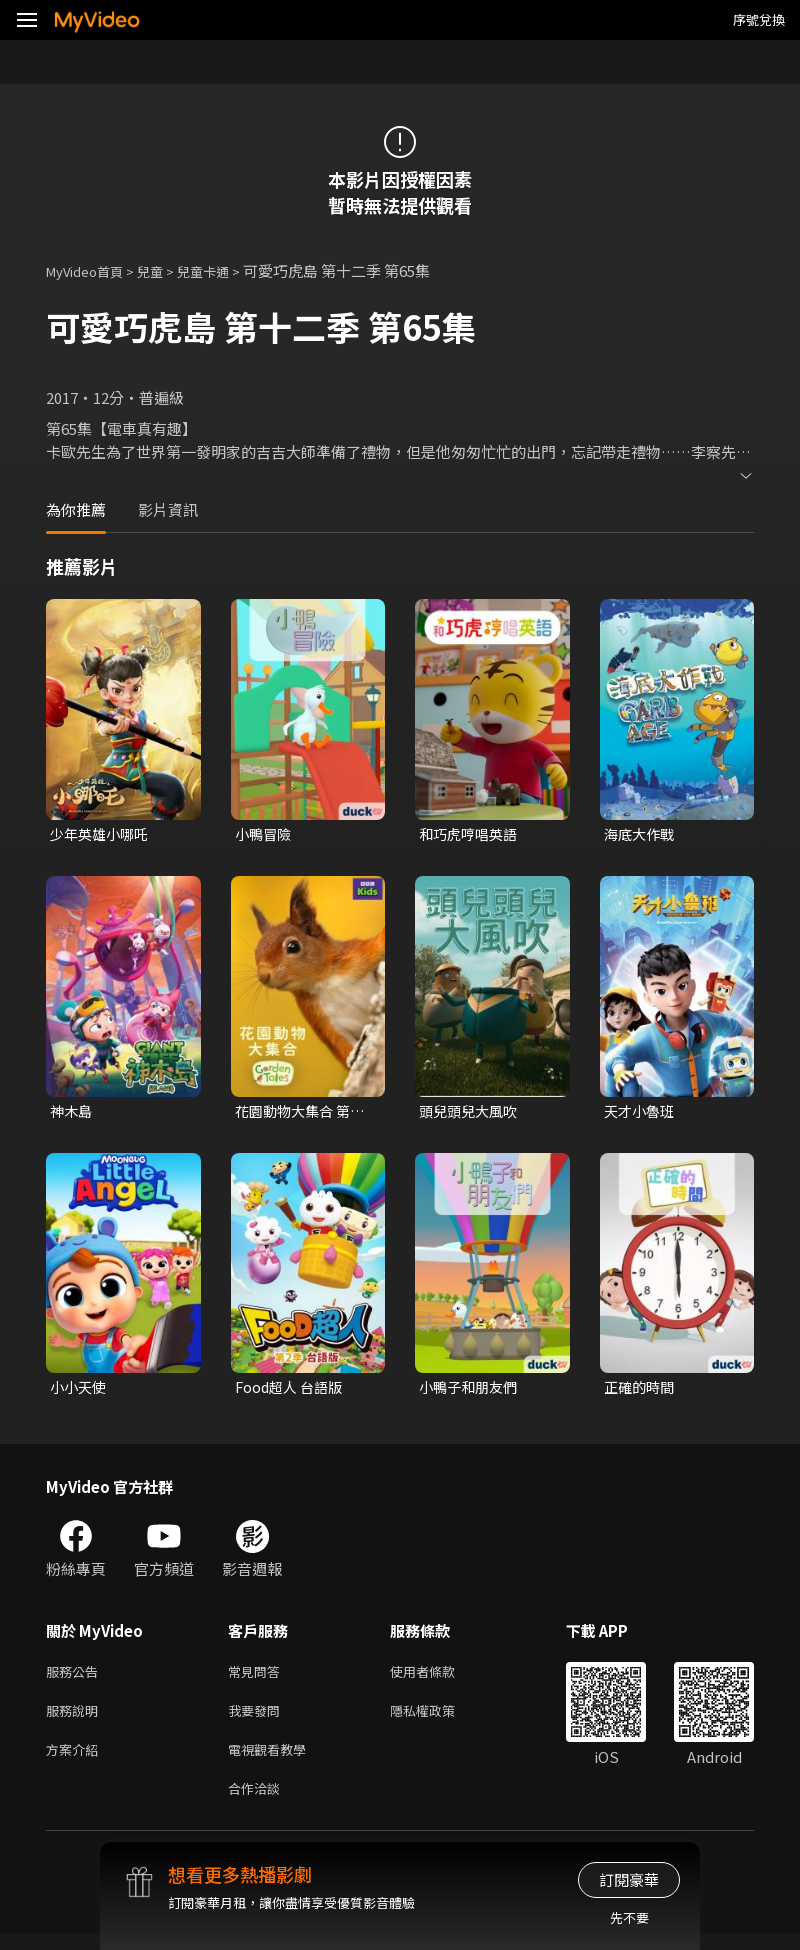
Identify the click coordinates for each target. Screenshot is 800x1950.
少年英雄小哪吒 (102, 834)
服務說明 (76, 1719)
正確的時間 (641, 1391)
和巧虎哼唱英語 (471, 834)
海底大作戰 (641, 834)
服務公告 (76, 1677)
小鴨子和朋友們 (471, 1391)
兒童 (166, 270)
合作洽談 (258, 1803)
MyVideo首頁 (91, 270)
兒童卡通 (225, 270)
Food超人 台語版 (292, 1391)
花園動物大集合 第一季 (304, 1113)
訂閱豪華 (629, 1879)
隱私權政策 (439, 1719)
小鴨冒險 (265, 834)
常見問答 (258, 1677)
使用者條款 (439, 1677)
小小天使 (80, 1391)
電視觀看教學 (273, 1761)
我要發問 (258, 1719)
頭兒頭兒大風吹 (471, 1112)
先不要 (629, 1917)
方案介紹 (76, 1761)
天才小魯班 (641, 1112)
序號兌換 (759, 19)
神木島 (72, 1112)
